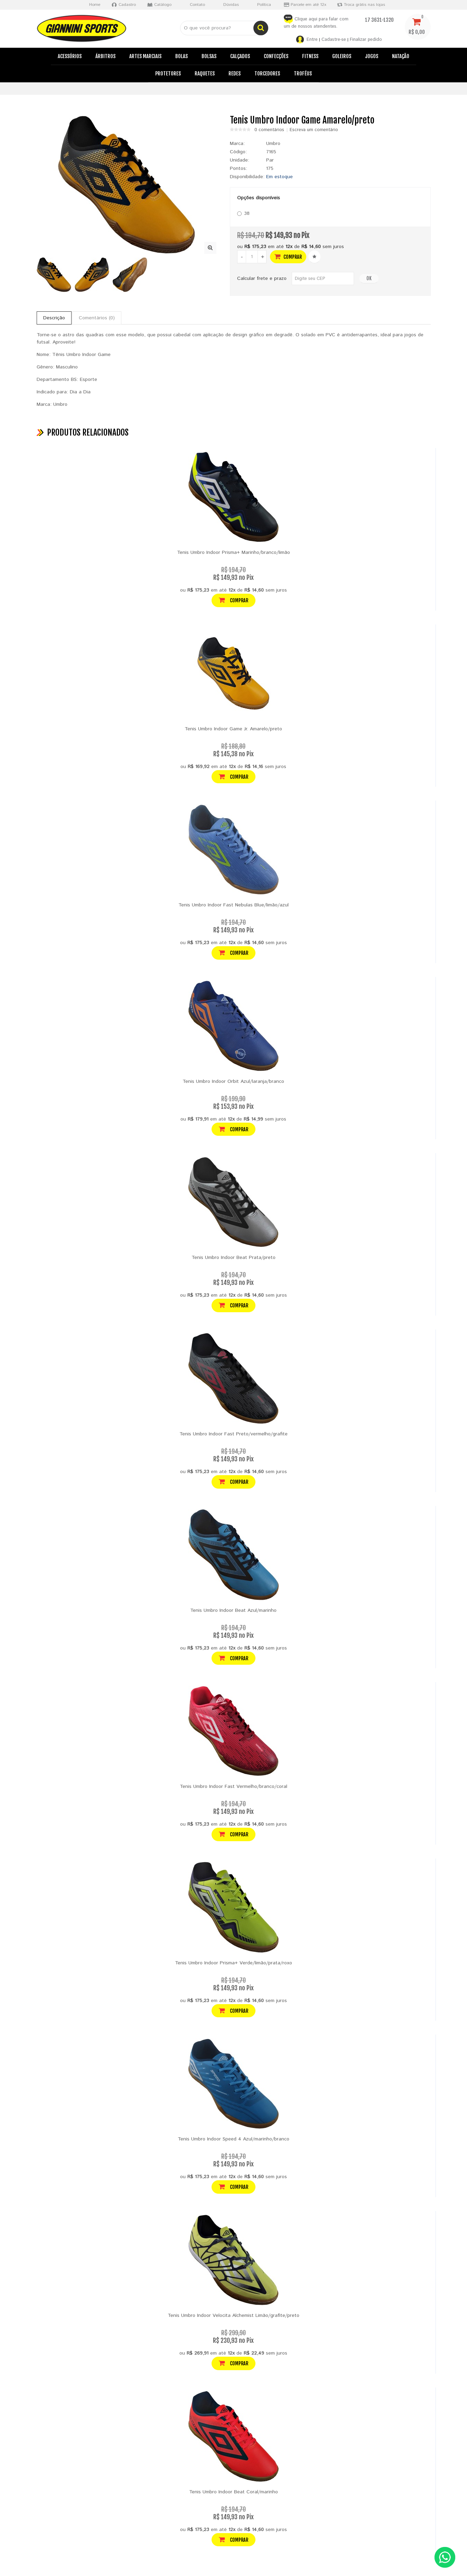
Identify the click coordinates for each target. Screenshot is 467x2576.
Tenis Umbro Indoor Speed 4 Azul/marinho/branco (233, 2139)
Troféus (303, 73)
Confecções (276, 56)
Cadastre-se (333, 39)
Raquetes (205, 73)
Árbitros (105, 56)
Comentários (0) (97, 317)
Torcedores (267, 73)
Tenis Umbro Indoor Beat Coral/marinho (233, 2491)
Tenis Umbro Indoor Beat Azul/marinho (233, 1610)
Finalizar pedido (366, 39)
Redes (234, 73)
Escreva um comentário (314, 130)
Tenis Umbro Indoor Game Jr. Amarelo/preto (233, 728)
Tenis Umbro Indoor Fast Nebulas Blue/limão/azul (233, 905)
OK (369, 278)
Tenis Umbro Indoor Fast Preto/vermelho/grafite (233, 1434)
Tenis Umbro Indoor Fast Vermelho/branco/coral (233, 1786)
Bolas (181, 56)
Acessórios (70, 56)
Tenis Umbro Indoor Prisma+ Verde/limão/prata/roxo (233, 1963)
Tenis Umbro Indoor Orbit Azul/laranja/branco (233, 1081)
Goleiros (341, 56)
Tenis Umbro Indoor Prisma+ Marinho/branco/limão (233, 552)
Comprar (288, 256)
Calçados (240, 56)
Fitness (310, 56)
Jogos (371, 56)
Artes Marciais (145, 56)
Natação (400, 56)
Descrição (54, 317)
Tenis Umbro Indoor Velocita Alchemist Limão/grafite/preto (233, 2315)
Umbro (273, 143)
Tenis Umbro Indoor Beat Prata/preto (233, 1257)
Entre (312, 39)
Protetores (168, 73)
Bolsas (209, 56)
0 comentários (269, 130)
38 (243, 213)
